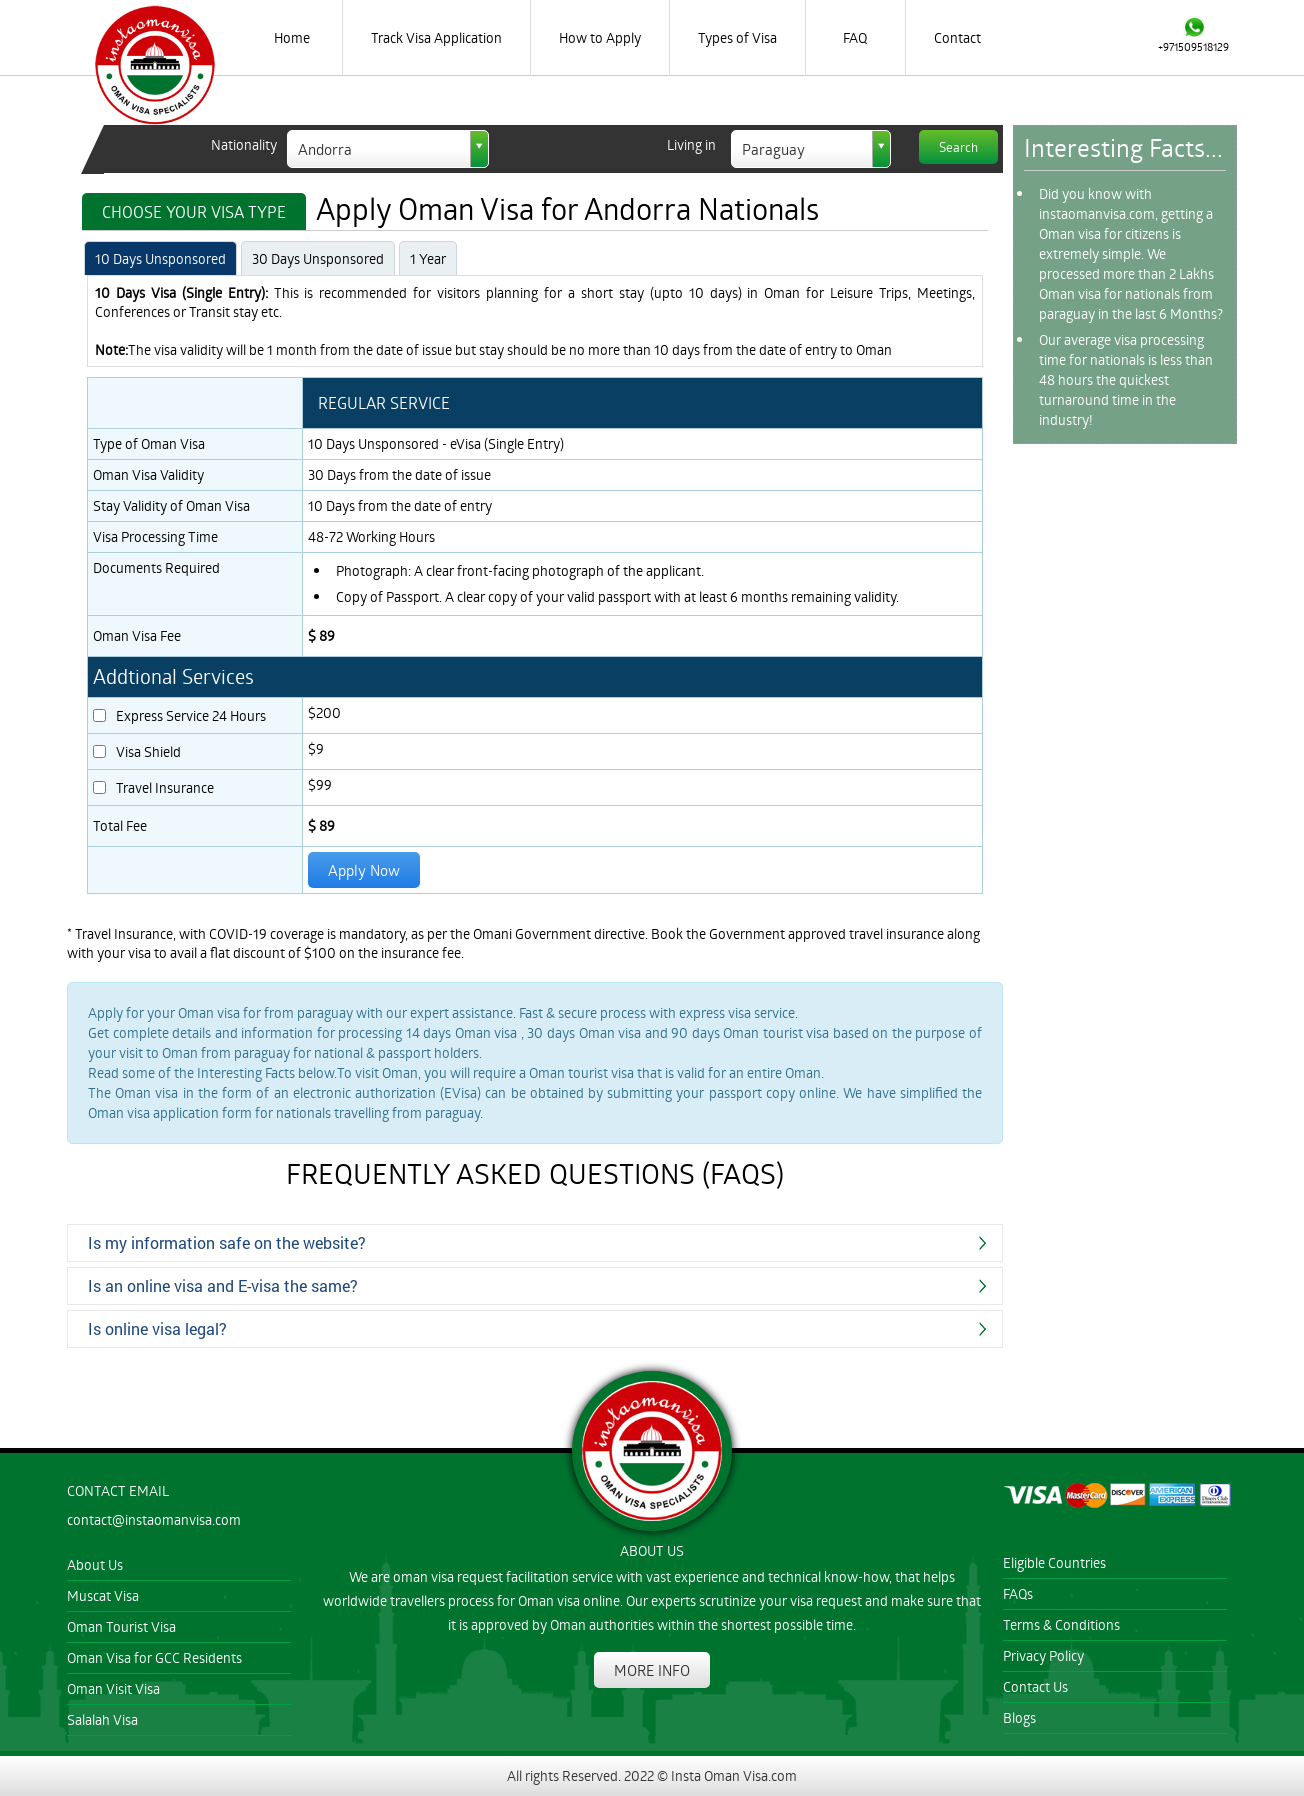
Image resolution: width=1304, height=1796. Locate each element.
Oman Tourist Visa (121, 1626)
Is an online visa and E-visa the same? (223, 1285)
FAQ (855, 37)
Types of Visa (737, 37)
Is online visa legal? (157, 1328)
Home (292, 37)
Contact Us (1035, 1686)
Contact (957, 37)
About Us (95, 1564)
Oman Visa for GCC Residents (154, 1657)
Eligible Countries (1054, 1562)
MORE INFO (652, 1670)
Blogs (1019, 1717)
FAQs (1018, 1593)
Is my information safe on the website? (227, 1242)
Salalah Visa (102, 1719)
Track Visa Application (436, 37)
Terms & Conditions (1061, 1624)
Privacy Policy (1043, 1655)
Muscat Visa (103, 1595)
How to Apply (600, 37)
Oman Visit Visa (113, 1688)
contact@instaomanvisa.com (154, 1519)
